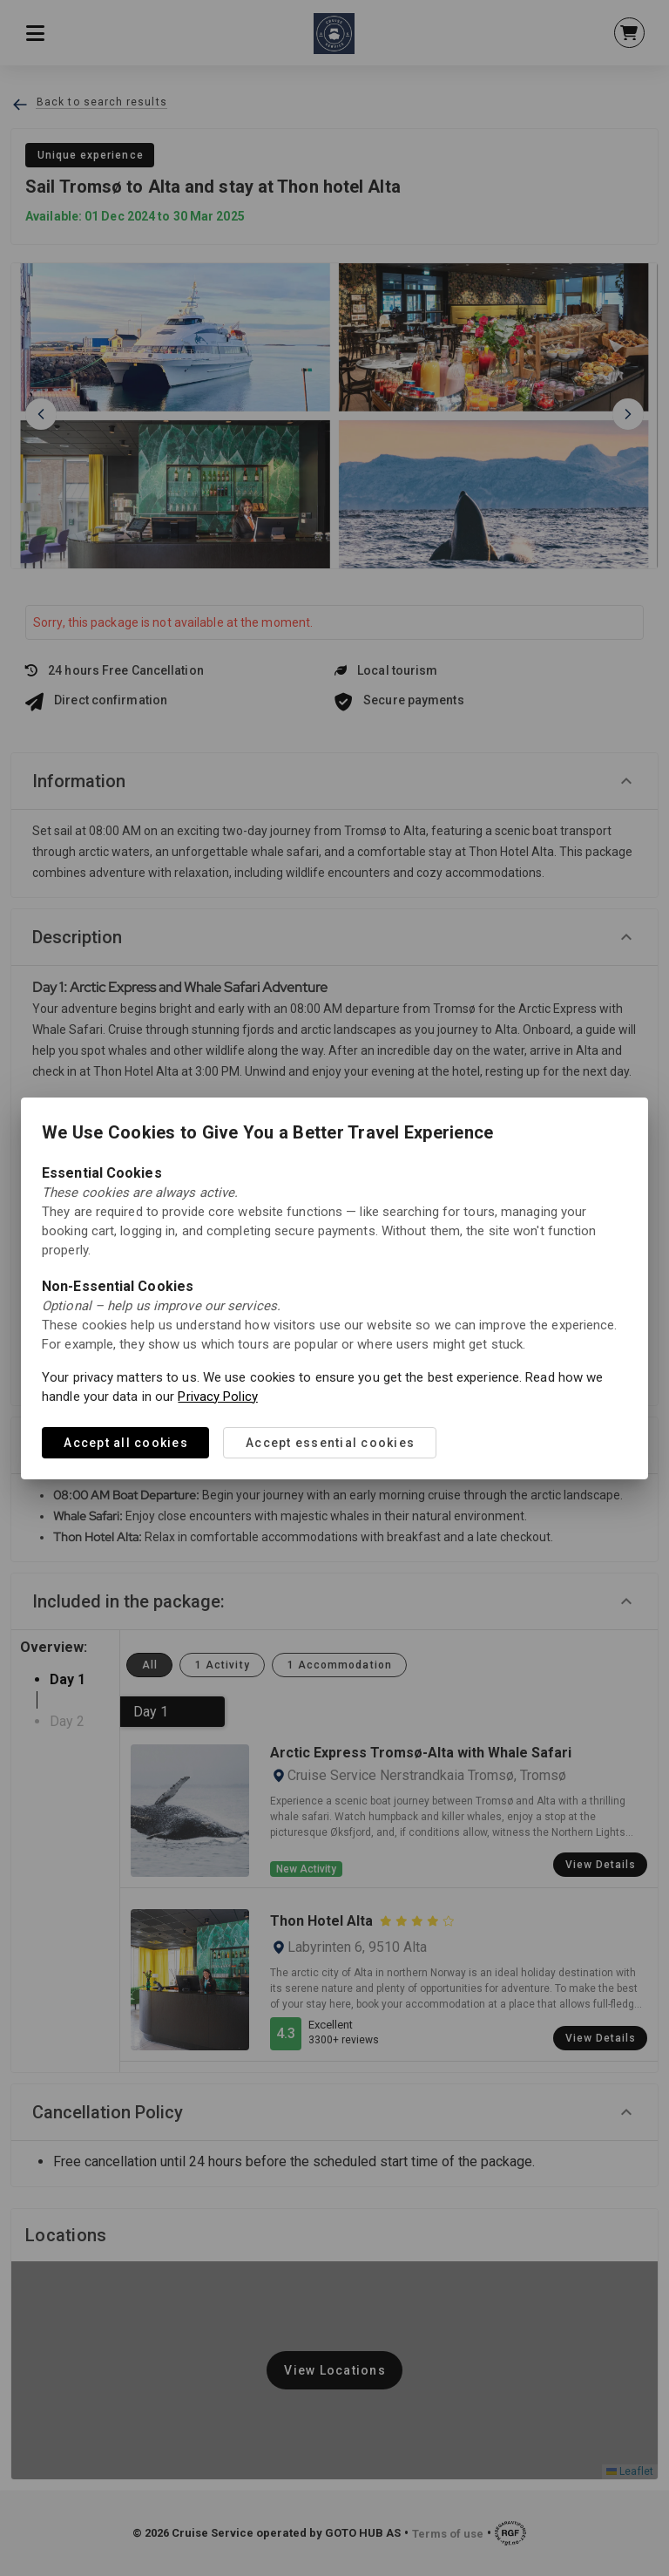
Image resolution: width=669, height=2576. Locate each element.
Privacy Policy (217, 1396)
